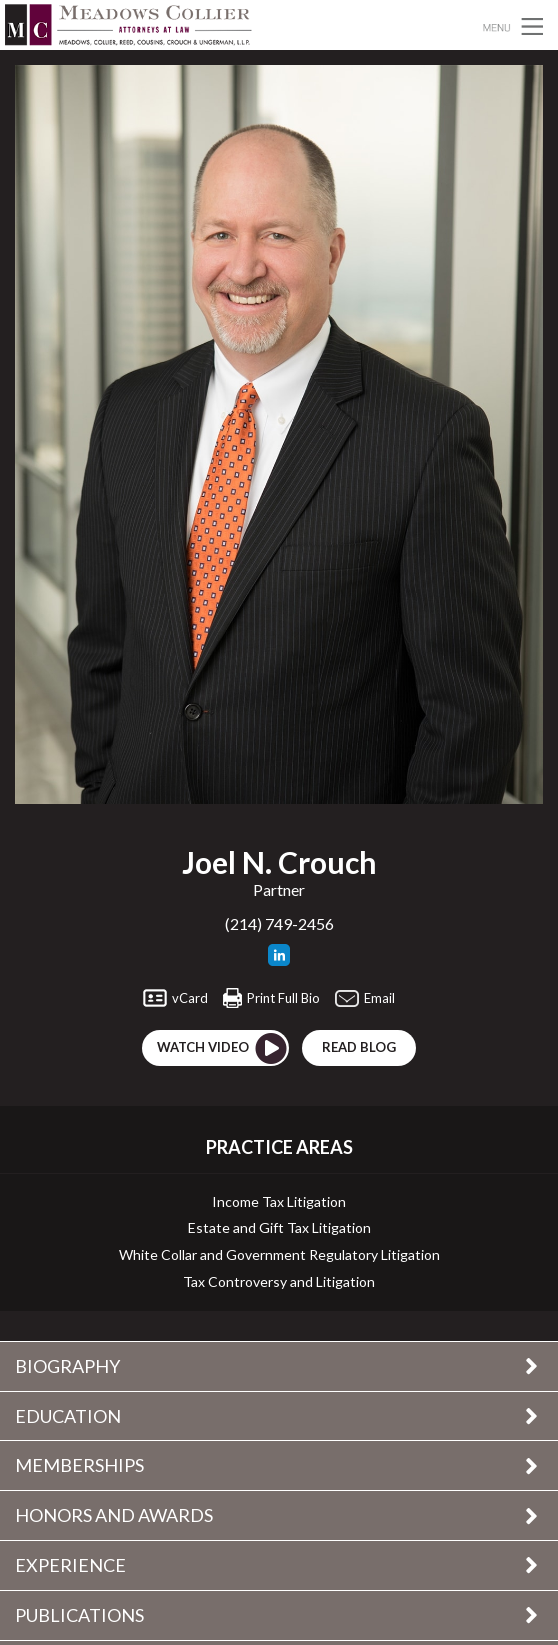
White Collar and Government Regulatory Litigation (279, 1255)
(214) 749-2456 (279, 923)
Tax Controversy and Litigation (279, 1282)
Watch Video (223, 1048)
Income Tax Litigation (279, 1202)
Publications (79, 1615)
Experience (70, 1565)
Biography (67, 1366)
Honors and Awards (114, 1515)
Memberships (79, 1465)
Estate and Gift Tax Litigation (279, 1228)
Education (68, 1416)
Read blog (359, 1047)
